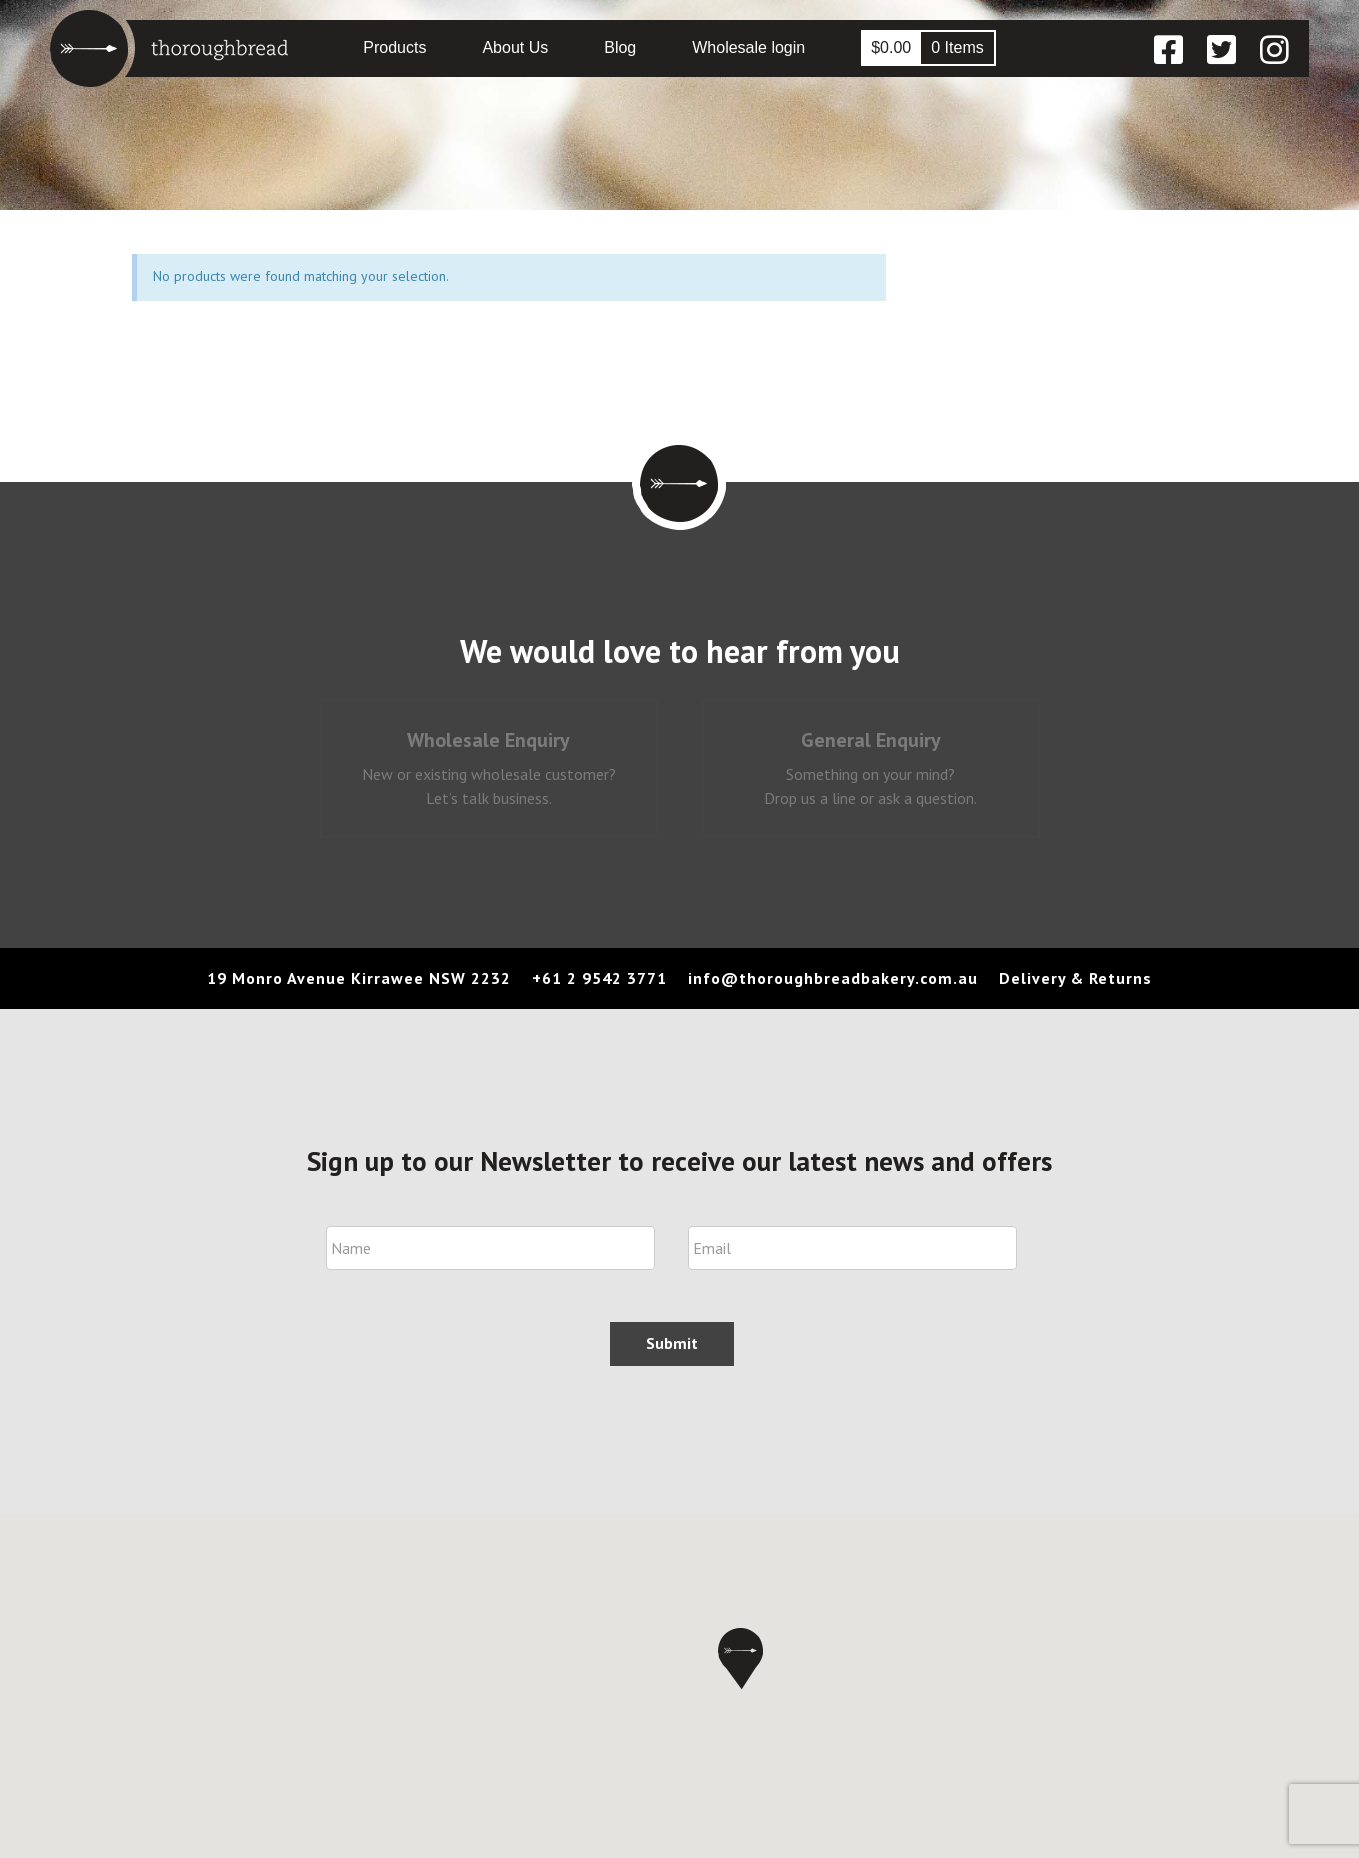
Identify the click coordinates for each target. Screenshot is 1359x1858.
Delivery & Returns (1075, 978)
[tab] (489, 769)
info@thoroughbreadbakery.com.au (833, 978)
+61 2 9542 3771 (599, 978)
